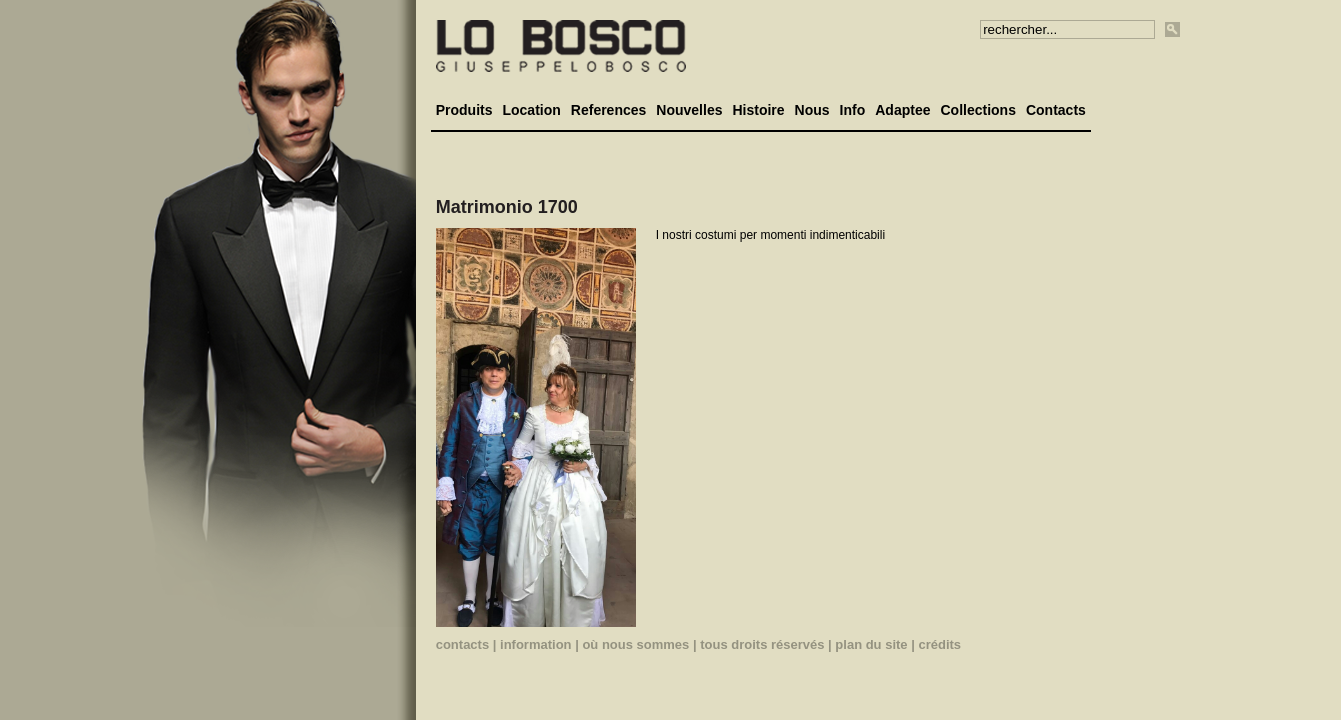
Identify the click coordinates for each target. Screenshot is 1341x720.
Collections (977, 110)
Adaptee (902, 110)
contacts (462, 644)
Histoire (758, 110)
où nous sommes (635, 644)
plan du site (871, 644)
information (536, 644)
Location (531, 110)
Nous (812, 110)
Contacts (1056, 110)
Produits (464, 110)
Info (853, 110)
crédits (939, 644)
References (609, 110)
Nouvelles (689, 110)
